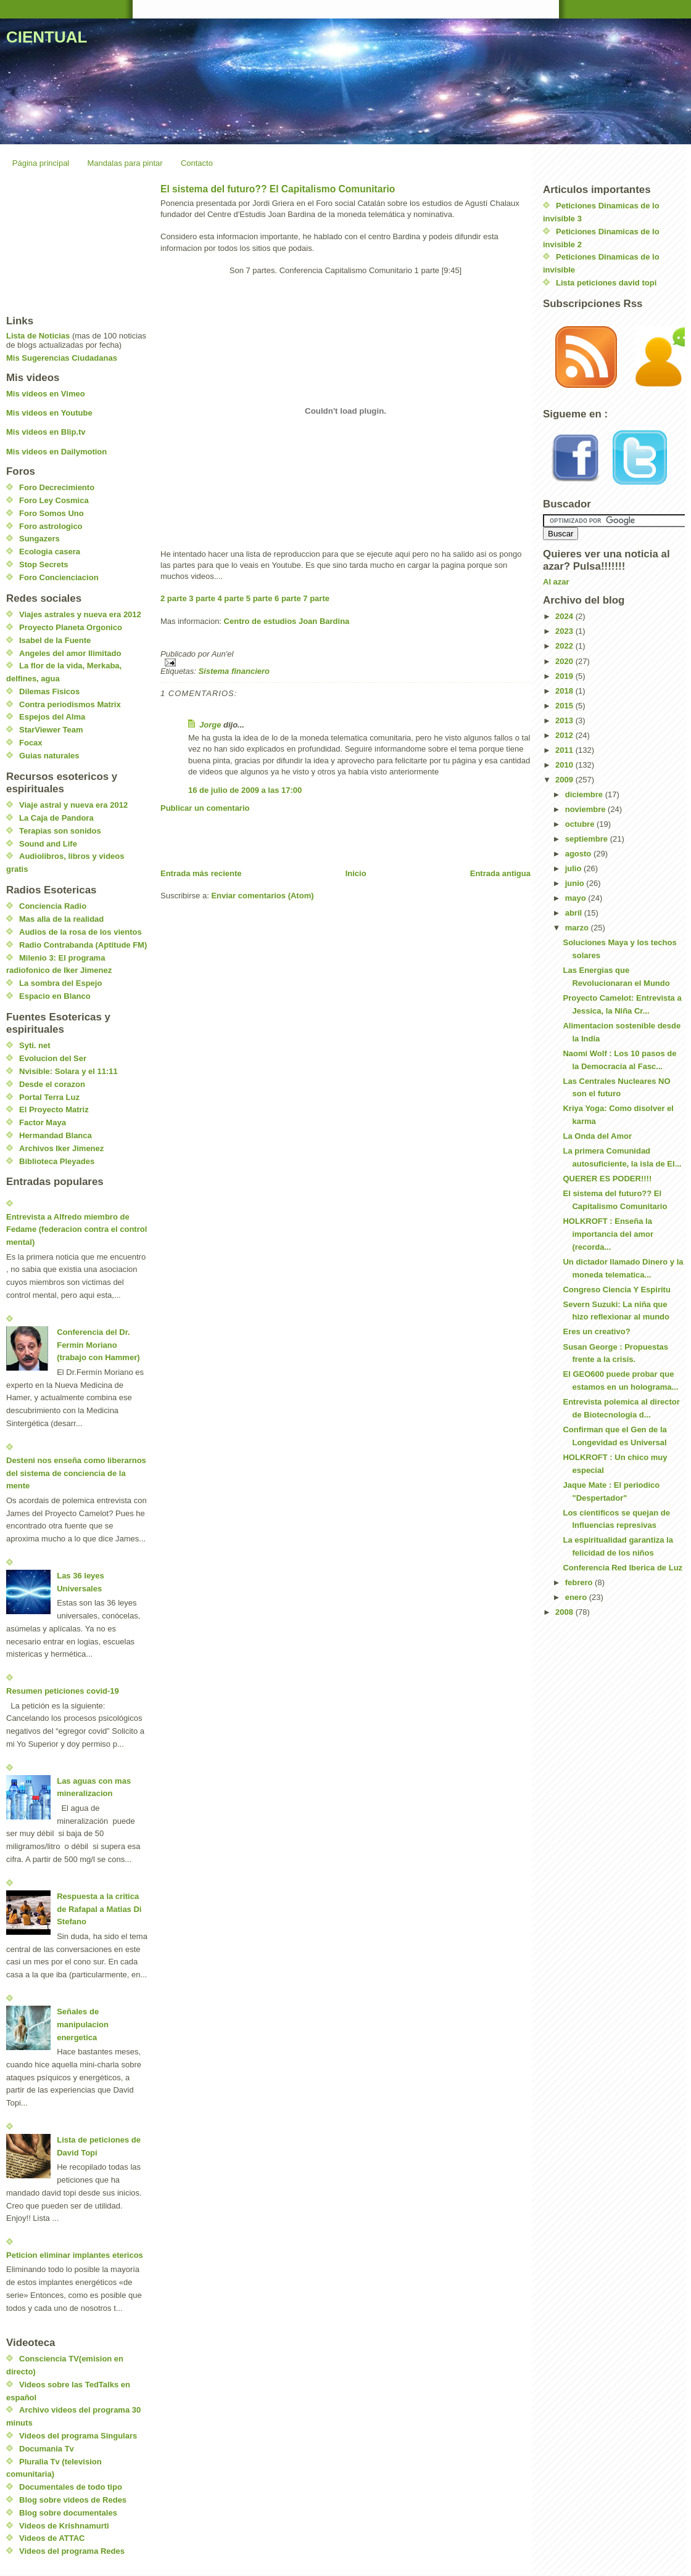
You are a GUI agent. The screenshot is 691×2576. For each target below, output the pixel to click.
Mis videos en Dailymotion (56, 451)
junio (576, 883)
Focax (31, 742)
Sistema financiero (234, 671)
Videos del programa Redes (72, 2551)
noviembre (586, 809)
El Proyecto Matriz (54, 1109)
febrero (580, 1582)
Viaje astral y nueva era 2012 (73, 805)
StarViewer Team (51, 729)
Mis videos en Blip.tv (46, 432)
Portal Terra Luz (49, 1097)
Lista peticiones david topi (606, 282)
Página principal (41, 163)
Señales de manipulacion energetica (83, 2024)
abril (574, 912)
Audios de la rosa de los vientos (80, 932)
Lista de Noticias (38, 335)
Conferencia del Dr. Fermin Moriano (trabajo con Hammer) (98, 1345)
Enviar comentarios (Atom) (262, 895)
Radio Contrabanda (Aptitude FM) (83, 945)
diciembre (585, 794)
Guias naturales (49, 755)
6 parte (288, 598)
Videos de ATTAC (52, 2538)
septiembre (587, 838)
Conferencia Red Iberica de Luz (622, 1567)
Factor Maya (42, 1122)
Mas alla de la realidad (61, 919)
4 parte (231, 598)
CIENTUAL (46, 37)
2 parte (173, 598)
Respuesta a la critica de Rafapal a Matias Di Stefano (99, 1909)
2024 (565, 616)
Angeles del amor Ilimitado (70, 653)
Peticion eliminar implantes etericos (74, 2255)
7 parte (316, 598)
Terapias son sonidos (60, 830)
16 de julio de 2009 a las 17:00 (245, 790)
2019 (565, 676)
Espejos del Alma (52, 716)
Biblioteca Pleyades (56, 1161)
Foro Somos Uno (51, 513)
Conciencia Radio (52, 906)
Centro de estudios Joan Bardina (287, 621)
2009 (565, 779)
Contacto (197, 163)
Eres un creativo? (596, 1331)
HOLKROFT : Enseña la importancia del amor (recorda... (608, 1234)
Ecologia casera (49, 551)
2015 (565, 705)
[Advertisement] (304, 840)
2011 (565, 750)
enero (577, 1597)
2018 (565, 690)
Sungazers (39, 538)
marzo (578, 927)
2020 (565, 661)
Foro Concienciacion (59, 577)
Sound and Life (48, 843)
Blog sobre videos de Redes (72, 2499)
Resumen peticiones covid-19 (62, 1691)
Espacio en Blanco (55, 996)
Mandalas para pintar (125, 163)
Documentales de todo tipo (70, 2487)
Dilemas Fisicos (49, 691)
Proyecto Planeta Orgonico (70, 627)
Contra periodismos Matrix (70, 704)
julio (574, 868)
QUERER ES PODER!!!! (607, 1178)
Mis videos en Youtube (49, 412)
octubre (581, 824)
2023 (565, 631)
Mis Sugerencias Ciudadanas (61, 358)
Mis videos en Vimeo (45, 393)
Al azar (556, 581)
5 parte (259, 598)
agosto (579, 853)
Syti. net (35, 1045)
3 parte (202, 598)
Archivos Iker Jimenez (61, 1148)
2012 (565, 735)
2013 (565, 720)
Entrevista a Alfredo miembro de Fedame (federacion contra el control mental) (76, 1229)
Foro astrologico (51, 526)
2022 (565, 645)
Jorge (210, 724)
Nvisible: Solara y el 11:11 (68, 1071)
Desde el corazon (52, 1084)
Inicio (356, 873)
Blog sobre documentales (68, 2512)
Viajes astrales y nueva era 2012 (80, 614)
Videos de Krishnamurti (64, 2525)
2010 (565, 764)
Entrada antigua (500, 873)
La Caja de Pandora (56, 817)
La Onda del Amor (597, 1136)
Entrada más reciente (201, 873)
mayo (577, 898)
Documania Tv (46, 2448)
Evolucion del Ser (52, 1058)
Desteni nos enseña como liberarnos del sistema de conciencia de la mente (76, 1473)
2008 (565, 1612)
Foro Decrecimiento (56, 487)
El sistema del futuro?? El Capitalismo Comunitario (277, 189)
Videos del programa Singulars (78, 2435)
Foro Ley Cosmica (54, 500)
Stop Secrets (43, 564)
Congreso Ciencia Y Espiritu (616, 1289)
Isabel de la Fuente (55, 640)
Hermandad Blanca (55, 1135)
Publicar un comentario (204, 808)
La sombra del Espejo (60, 983)
